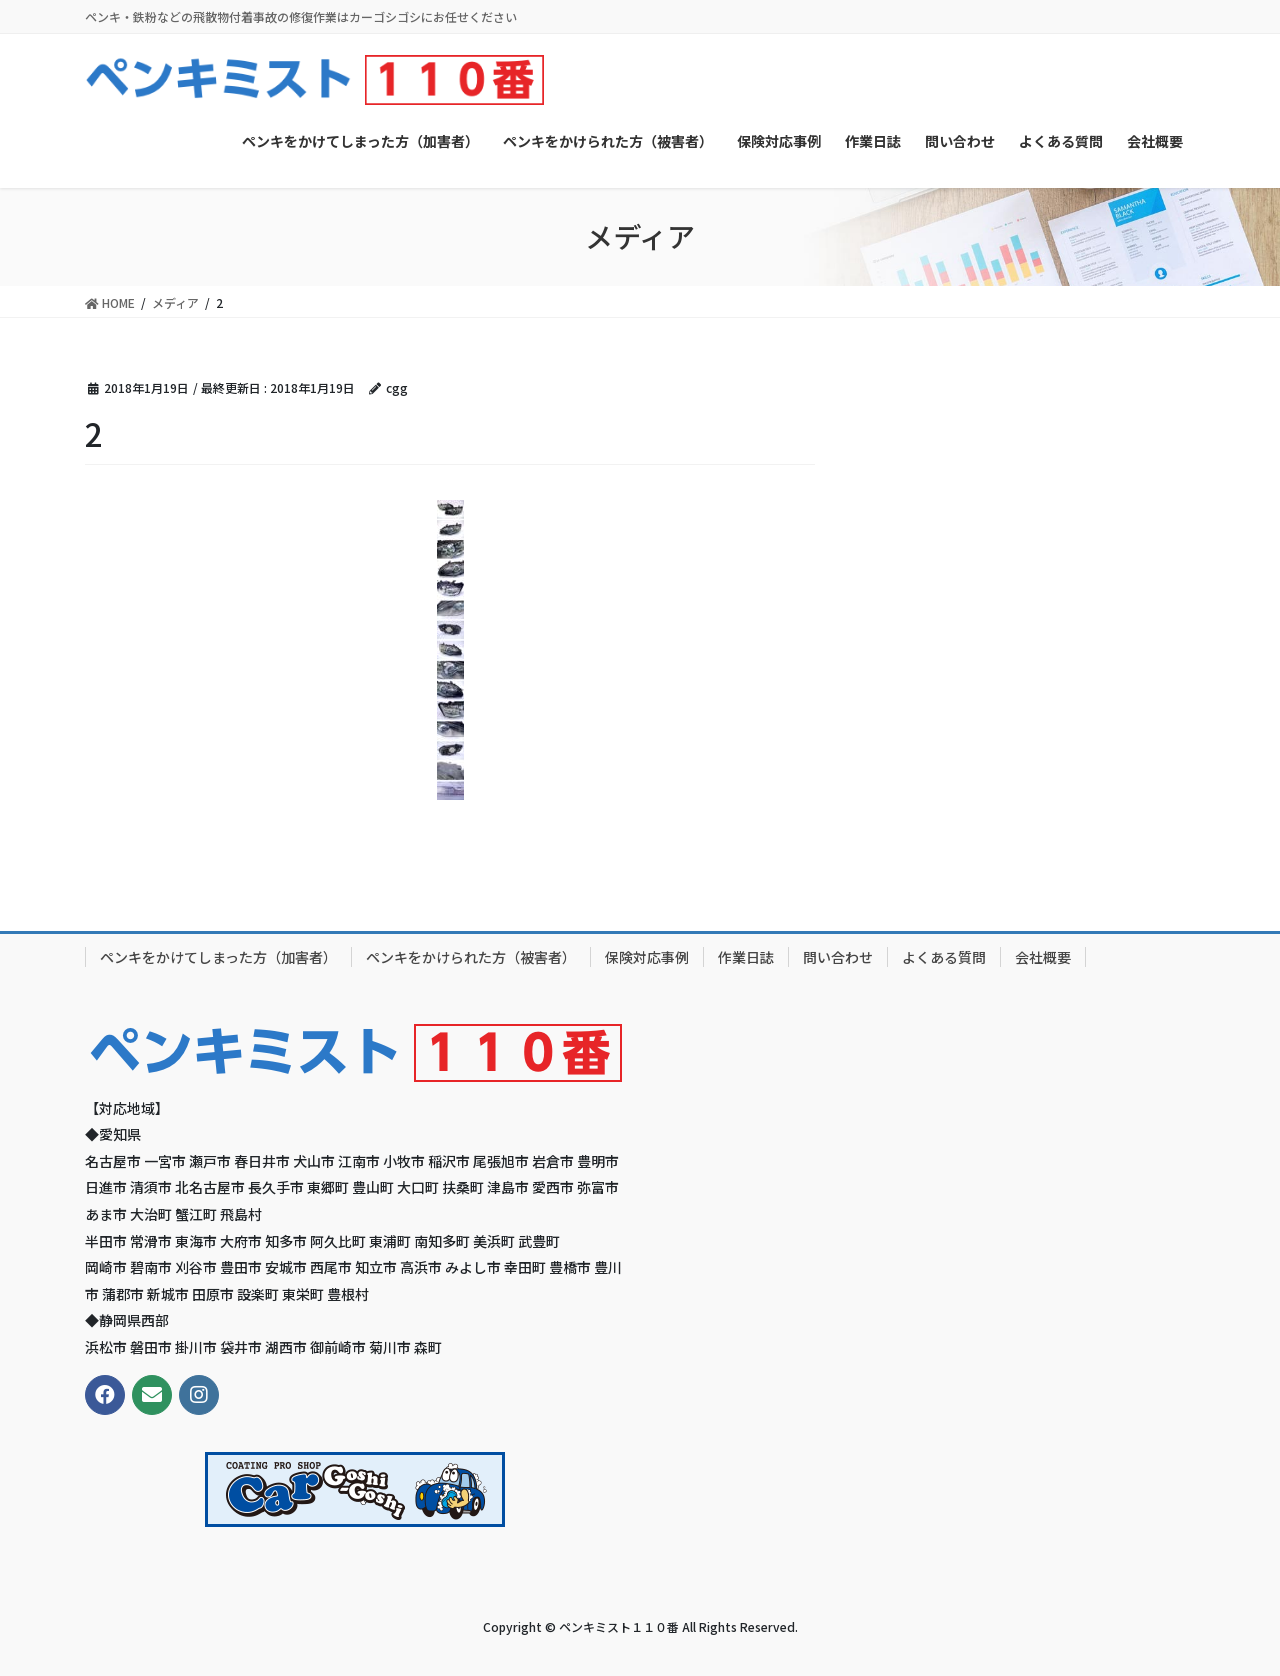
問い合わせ (838, 957)
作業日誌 (746, 957)
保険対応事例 (647, 957)
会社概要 (1043, 957)
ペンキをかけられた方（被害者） (471, 957)
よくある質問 (944, 957)
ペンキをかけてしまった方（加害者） (218, 957)
